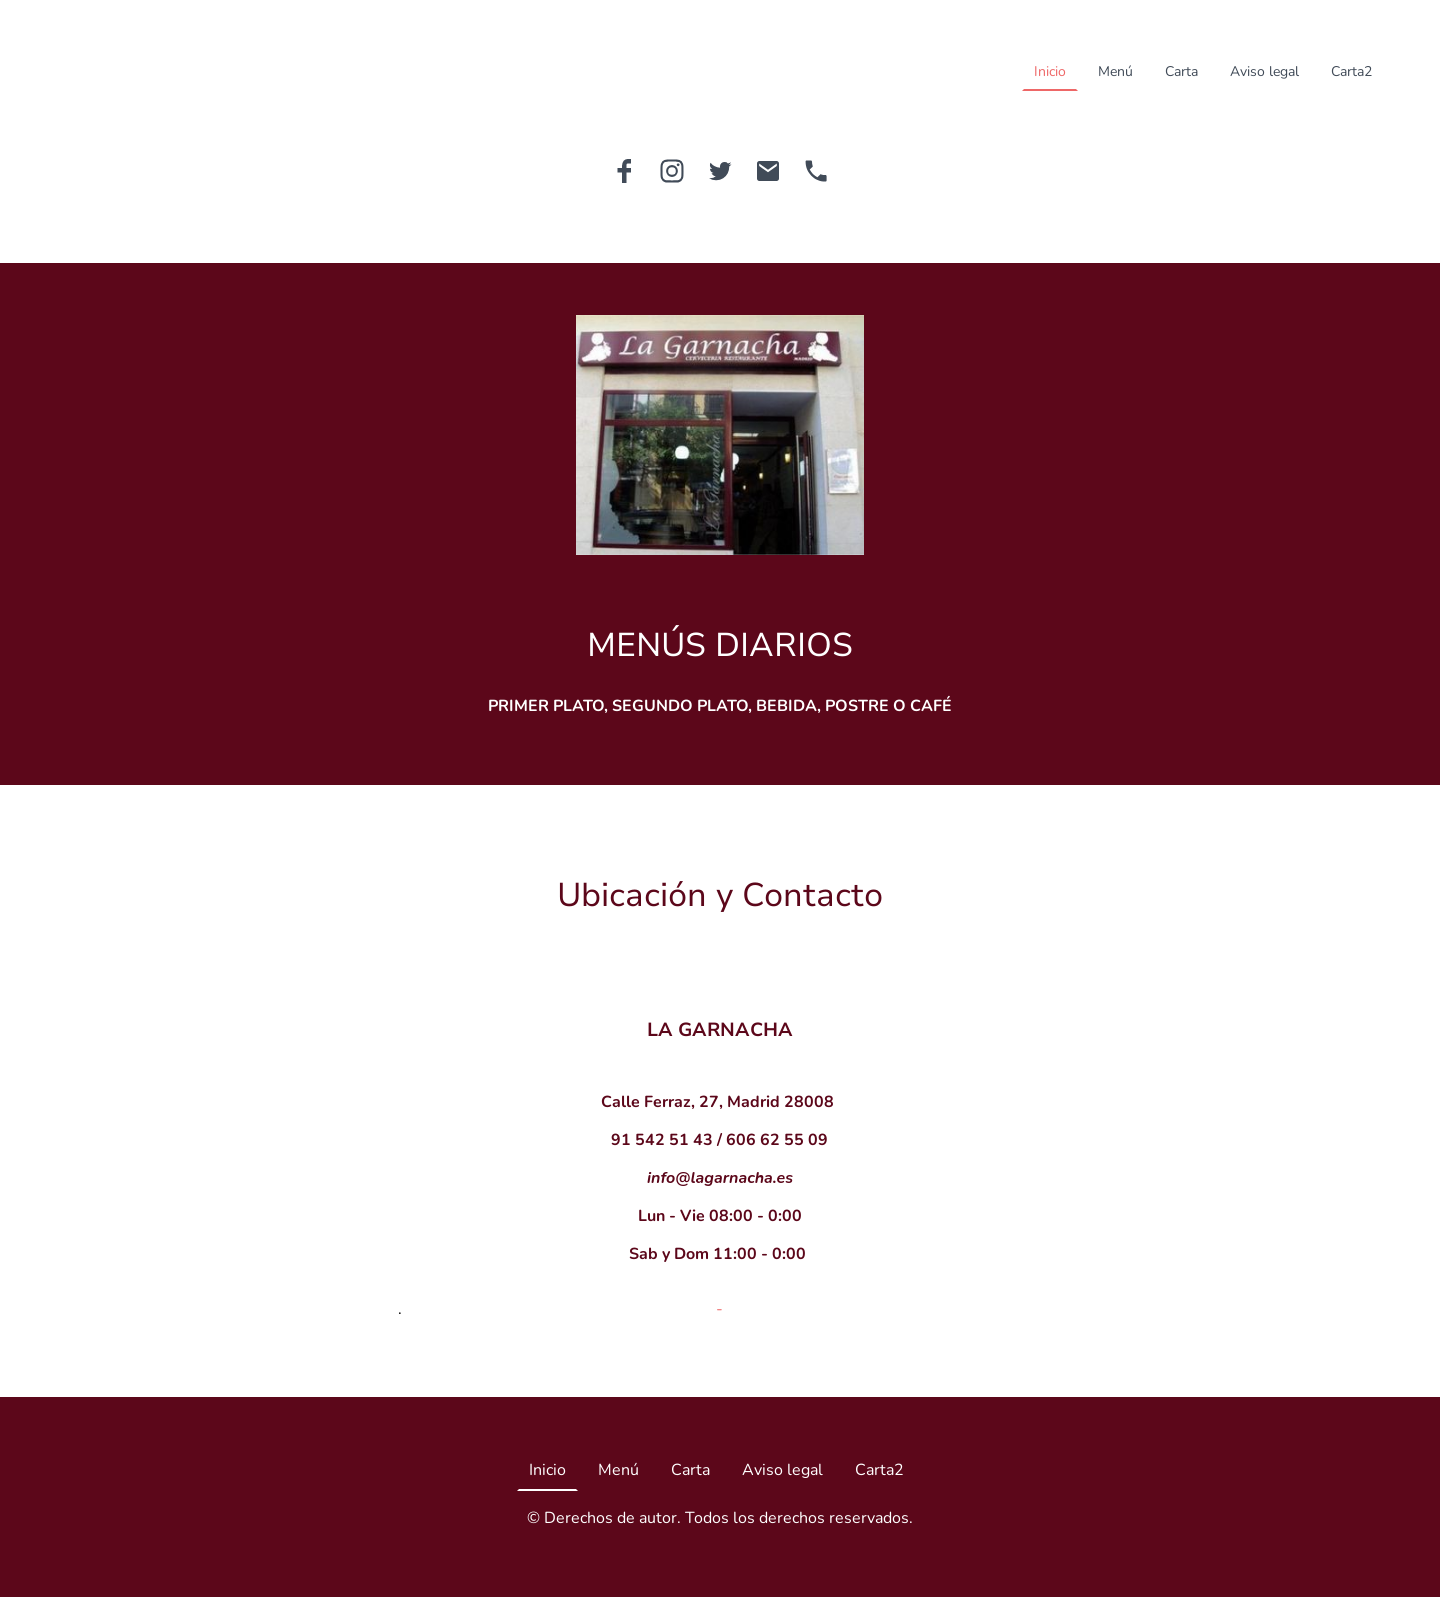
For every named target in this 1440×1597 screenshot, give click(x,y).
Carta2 (1351, 71)
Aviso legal (1264, 71)
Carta (1181, 71)
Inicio (1050, 71)
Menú (1115, 71)
